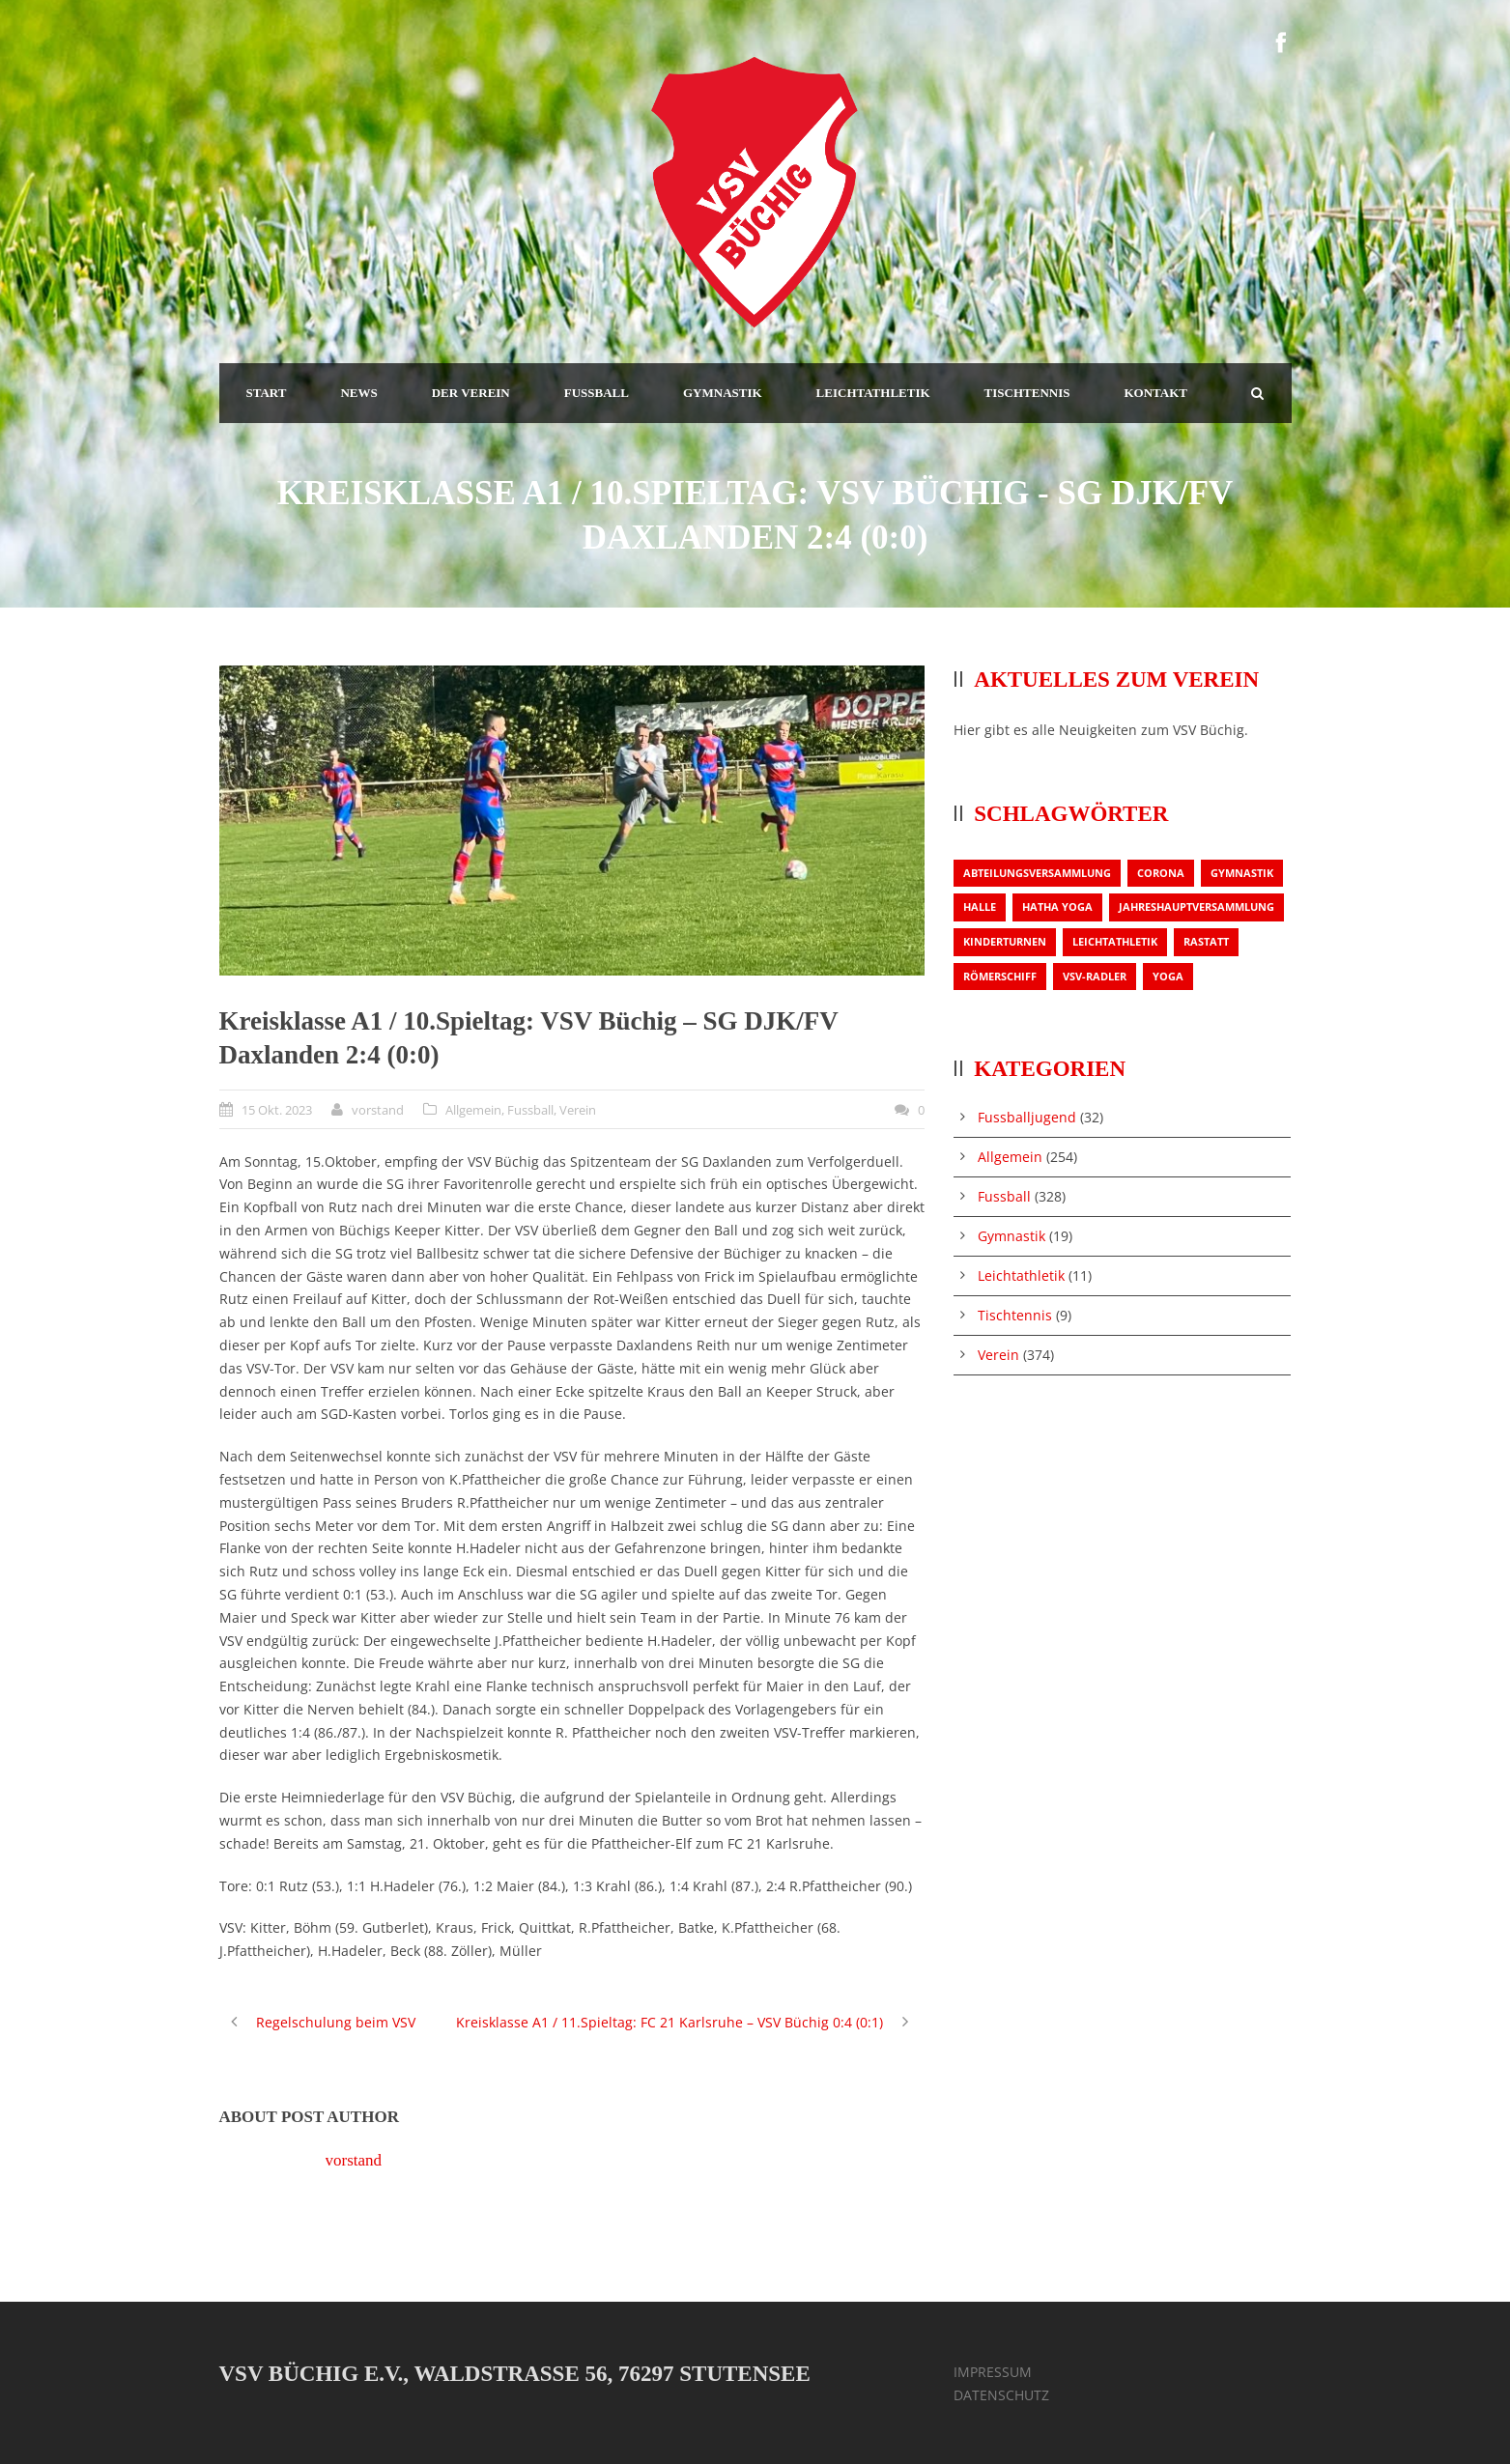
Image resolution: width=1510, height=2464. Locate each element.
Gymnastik (1011, 1236)
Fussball (530, 1110)
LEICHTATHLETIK (873, 392)
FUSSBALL (596, 392)
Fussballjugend (1027, 1117)
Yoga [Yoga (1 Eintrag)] (1168, 976)
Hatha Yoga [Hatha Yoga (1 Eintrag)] (1057, 906)
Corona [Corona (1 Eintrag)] (1160, 872)
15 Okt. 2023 (277, 1110)
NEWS (358, 392)
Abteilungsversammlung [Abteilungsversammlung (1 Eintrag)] (1037, 872)
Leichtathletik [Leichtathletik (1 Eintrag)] (1114, 941)
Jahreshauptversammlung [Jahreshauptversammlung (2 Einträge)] (1196, 906)
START (266, 392)
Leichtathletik (1021, 1275)
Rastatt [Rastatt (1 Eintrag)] (1206, 941)
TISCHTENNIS (1027, 392)
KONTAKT (1155, 392)
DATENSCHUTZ (1001, 2395)
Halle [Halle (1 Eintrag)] (979, 906)
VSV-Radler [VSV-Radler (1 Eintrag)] (1094, 976)
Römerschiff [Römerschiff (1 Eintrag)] (1000, 976)
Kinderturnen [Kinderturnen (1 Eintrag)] (1004, 941)
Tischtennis (1015, 1315)
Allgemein (473, 1110)
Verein (577, 1110)
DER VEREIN (471, 392)
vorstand (378, 1110)
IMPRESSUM (993, 2372)
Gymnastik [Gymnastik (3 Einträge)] (1242, 872)
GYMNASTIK (722, 392)
